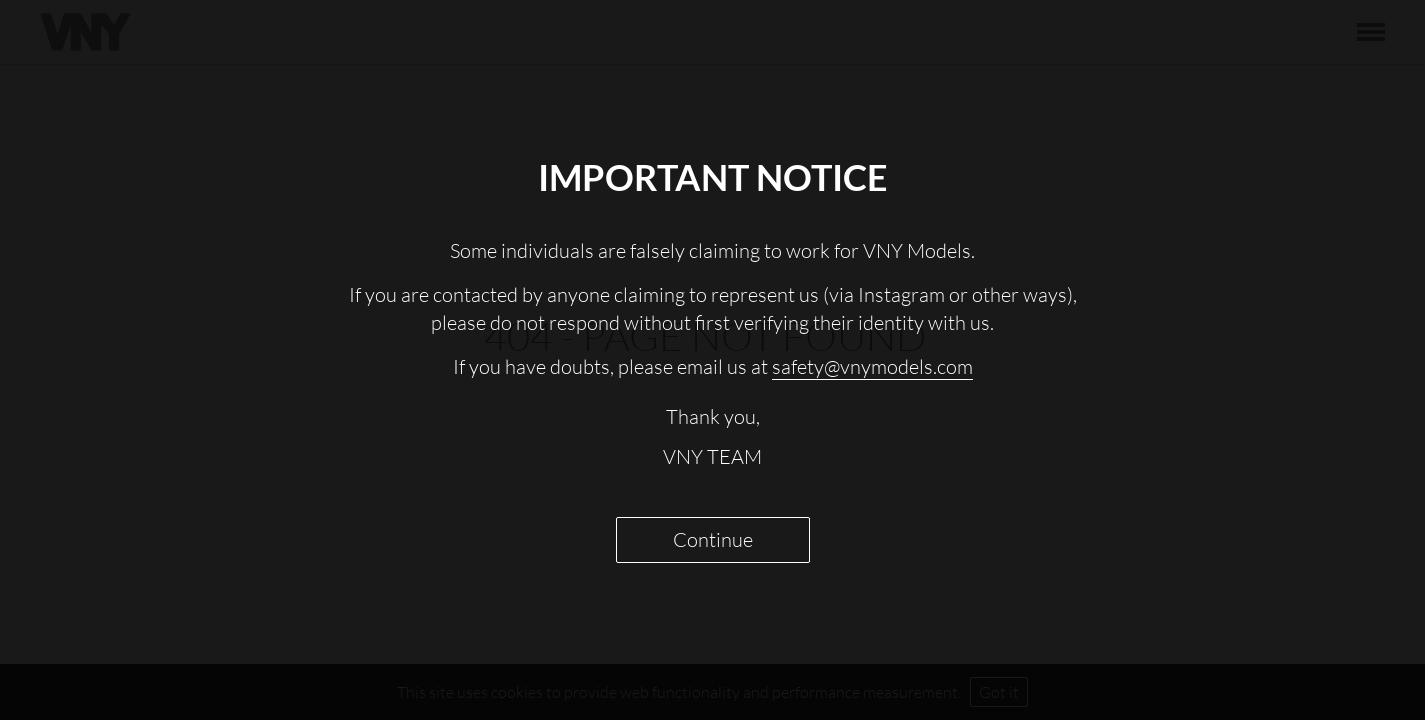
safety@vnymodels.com (872, 366)
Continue (713, 539)
